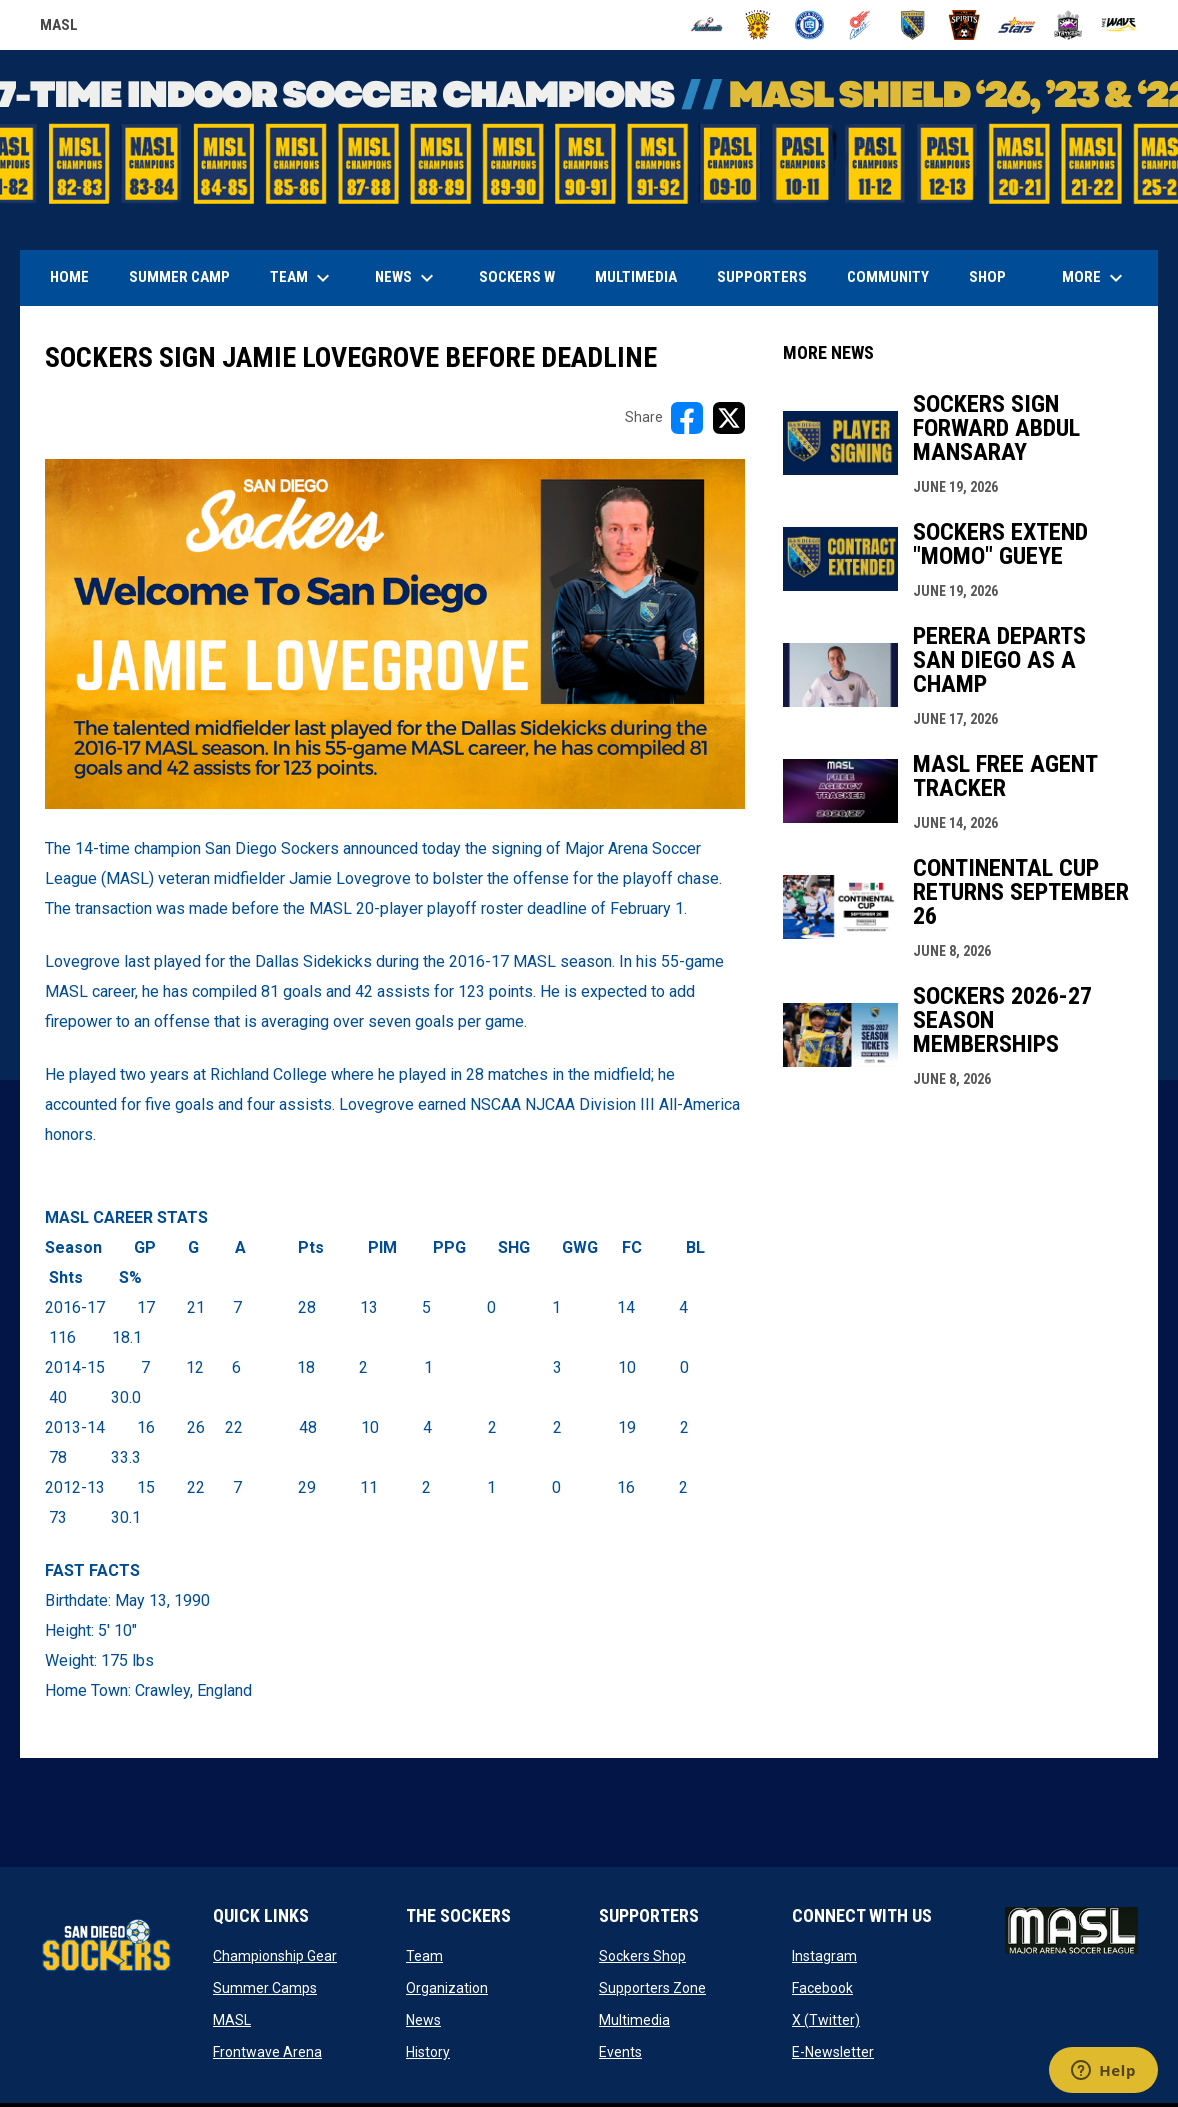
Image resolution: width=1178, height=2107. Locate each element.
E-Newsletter (833, 2052)
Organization (447, 1988)
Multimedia (634, 2020)
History (428, 2052)
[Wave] (1119, 25)
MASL (232, 2020)
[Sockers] (913, 25)
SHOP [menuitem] (995, 276)
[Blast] (758, 25)
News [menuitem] (407, 278)
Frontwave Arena (267, 2052)
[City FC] (809, 25)
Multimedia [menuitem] (636, 277)
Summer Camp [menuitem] (179, 277)
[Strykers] (1068, 25)
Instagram (824, 1956)
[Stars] (1016, 25)
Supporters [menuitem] (762, 277)
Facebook (822, 1988)
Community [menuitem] (888, 277)
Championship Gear (275, 1956)
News (423, 2020)
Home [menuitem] (69, 277)
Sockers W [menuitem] (517, 277)
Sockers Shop (642, 1956)
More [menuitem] (1095, 278)
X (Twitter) (826, 2020)
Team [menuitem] (302, 278)
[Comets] (861, 25)
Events (620, 2052)
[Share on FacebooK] (687, 418)
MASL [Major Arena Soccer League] (59, 28)
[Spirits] (964, 25)
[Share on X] (729, 418)
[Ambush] (706, 25)
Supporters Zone (652, 1988)
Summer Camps (265, 1988)
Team (424, 1956)
